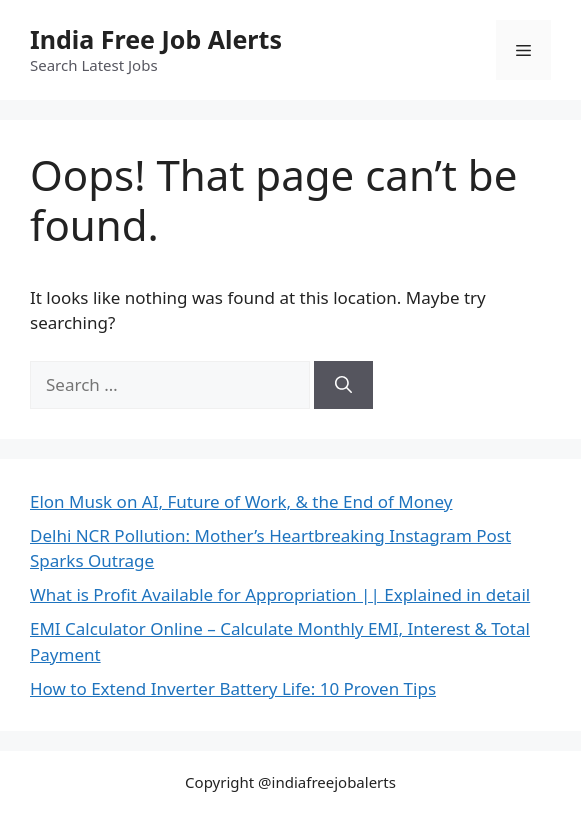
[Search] (343, 385)
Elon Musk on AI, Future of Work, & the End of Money (241, 501)
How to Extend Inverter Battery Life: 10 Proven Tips (233, 688)
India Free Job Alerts (156, 39)
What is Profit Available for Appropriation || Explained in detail (280, 594)
